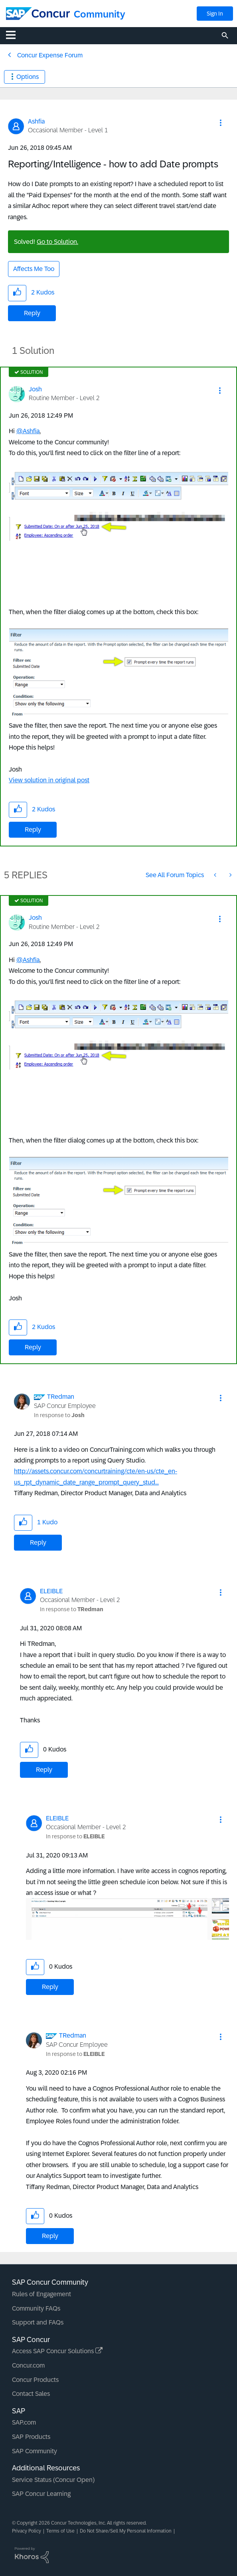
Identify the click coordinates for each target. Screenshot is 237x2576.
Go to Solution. (57, 241)
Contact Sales (31, 2393)
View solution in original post (49, 780)
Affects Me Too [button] (33, 268)
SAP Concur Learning (41, 2493)
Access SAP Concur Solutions (57, 2351)
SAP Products (31, 2436)
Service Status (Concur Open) (53, 2479)
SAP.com (24, 2422)
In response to (59, 1415)
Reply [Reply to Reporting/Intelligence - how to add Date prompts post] (32, 313)
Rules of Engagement (41, 2294)
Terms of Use (60, 2531)
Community (99, 14)
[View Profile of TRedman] (60, 1396)
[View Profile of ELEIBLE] (51, 1591)
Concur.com (28, 2365)
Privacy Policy (26, 2531)
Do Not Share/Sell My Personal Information (126, 2531)
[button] (220, 123)
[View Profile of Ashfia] (36, 121)
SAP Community (34, 2451)
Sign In (215, 13)
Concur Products (35, 2379)
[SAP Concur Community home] (38, 13)
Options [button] (27, 76)
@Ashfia (28, 431)
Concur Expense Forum (50, 55)
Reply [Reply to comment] (33, 829)
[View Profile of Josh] (35, 389)
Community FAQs (36, 2308)
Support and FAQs (37, 2322)
